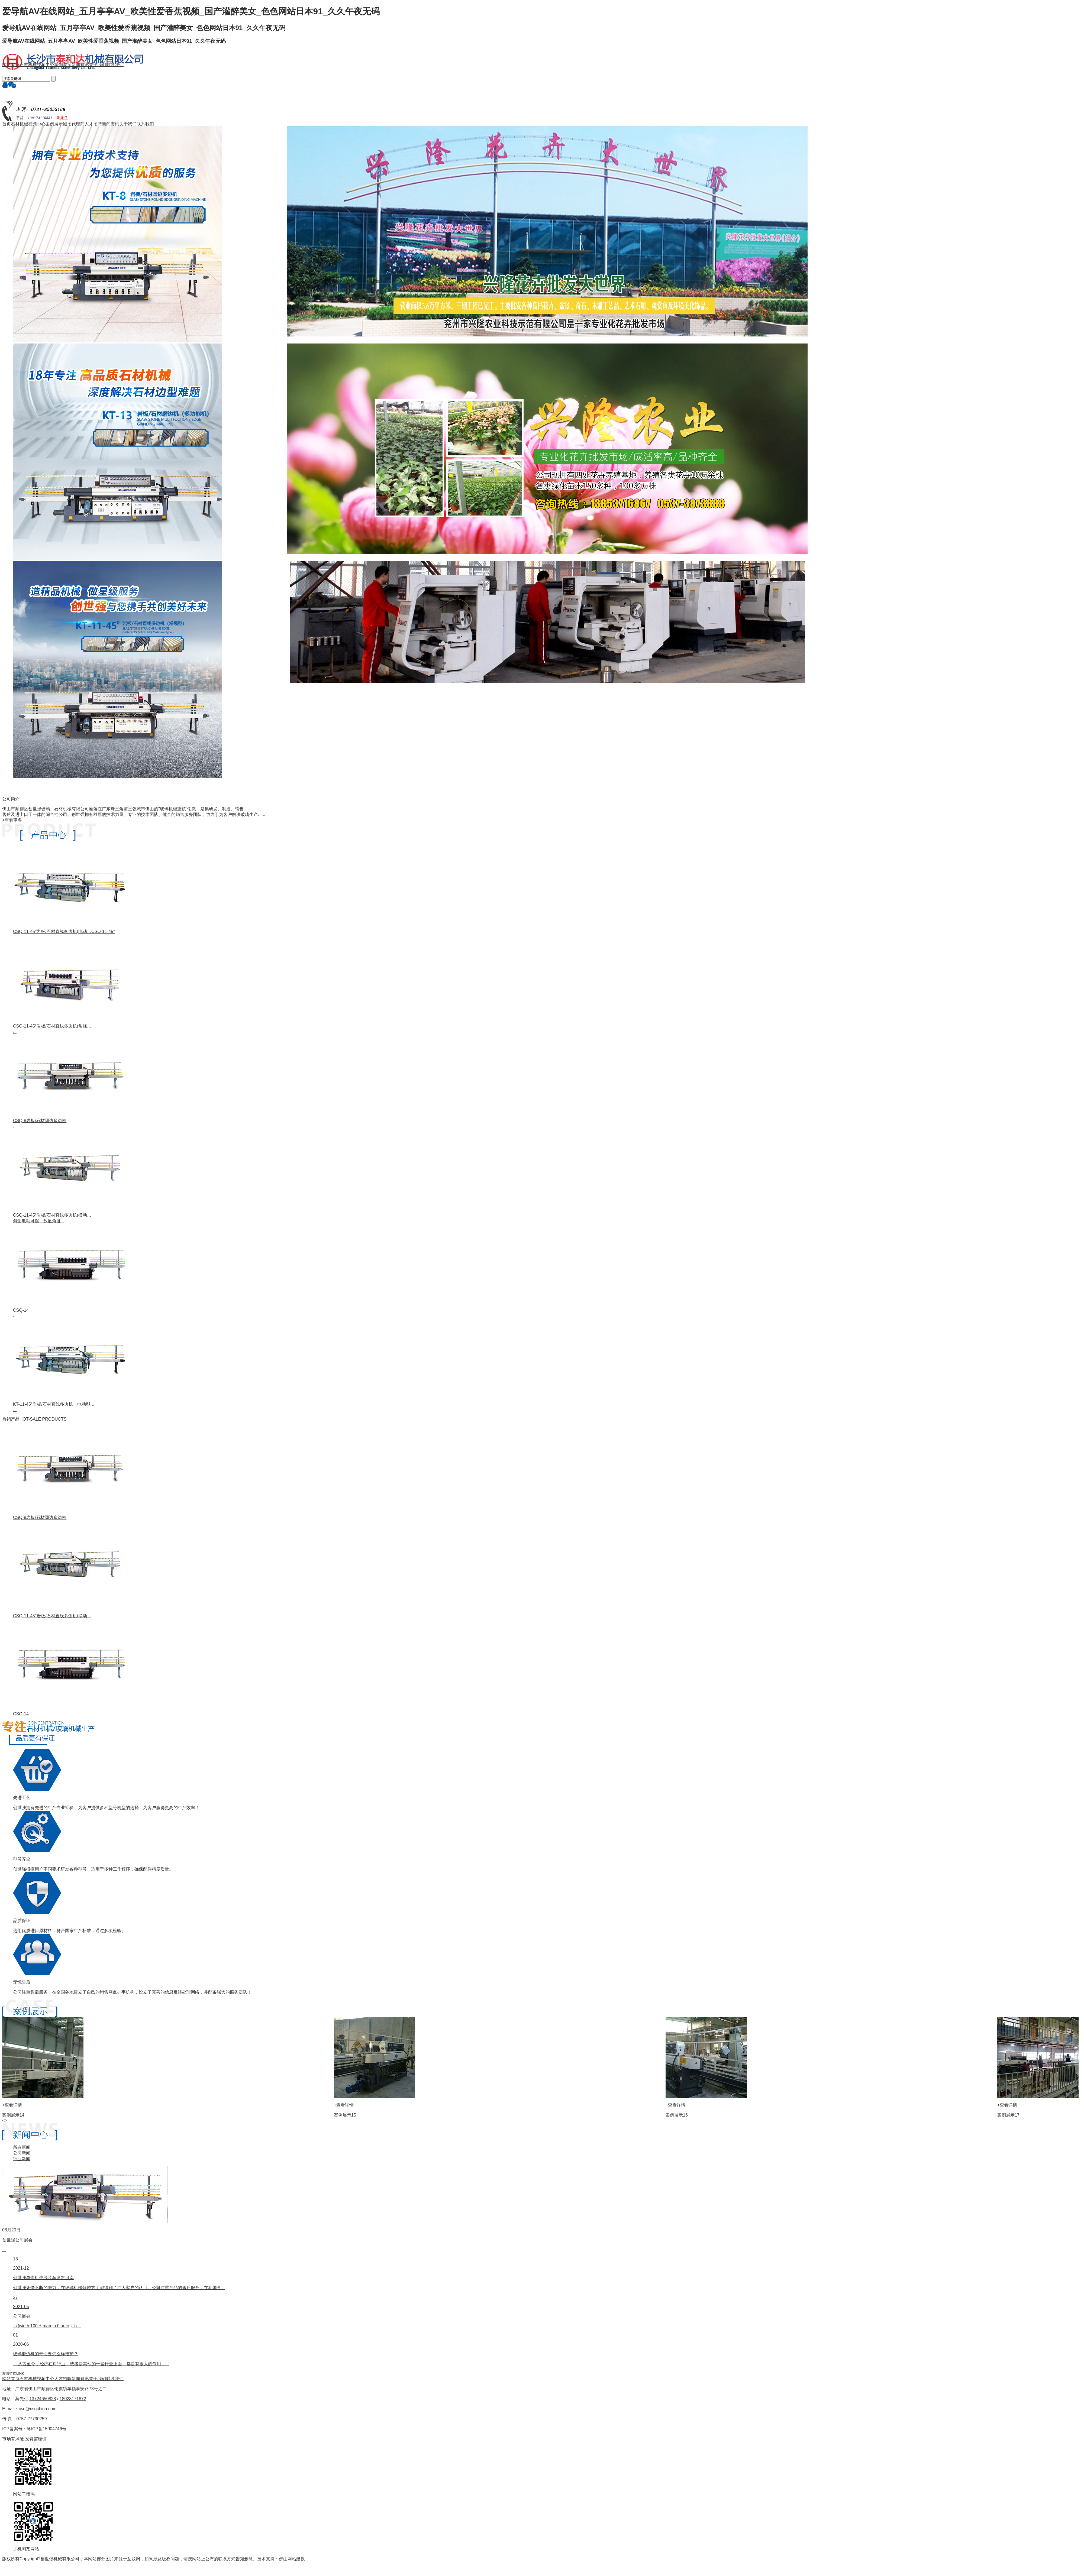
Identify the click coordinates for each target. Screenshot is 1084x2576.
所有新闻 (21, 2147)
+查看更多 (12, 820)
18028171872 (73, 2398)
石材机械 (28, 2378)
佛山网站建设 (292, 2558)
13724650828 (42, 2398)
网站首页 (11, 2378)
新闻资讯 (80, 2378)
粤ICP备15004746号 (46, 2428)
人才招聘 (63, 2378)
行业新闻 (21, 2158)
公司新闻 (21, 2153)
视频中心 (45, 2378)
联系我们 (115, 2378)
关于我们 (97, 2378)
